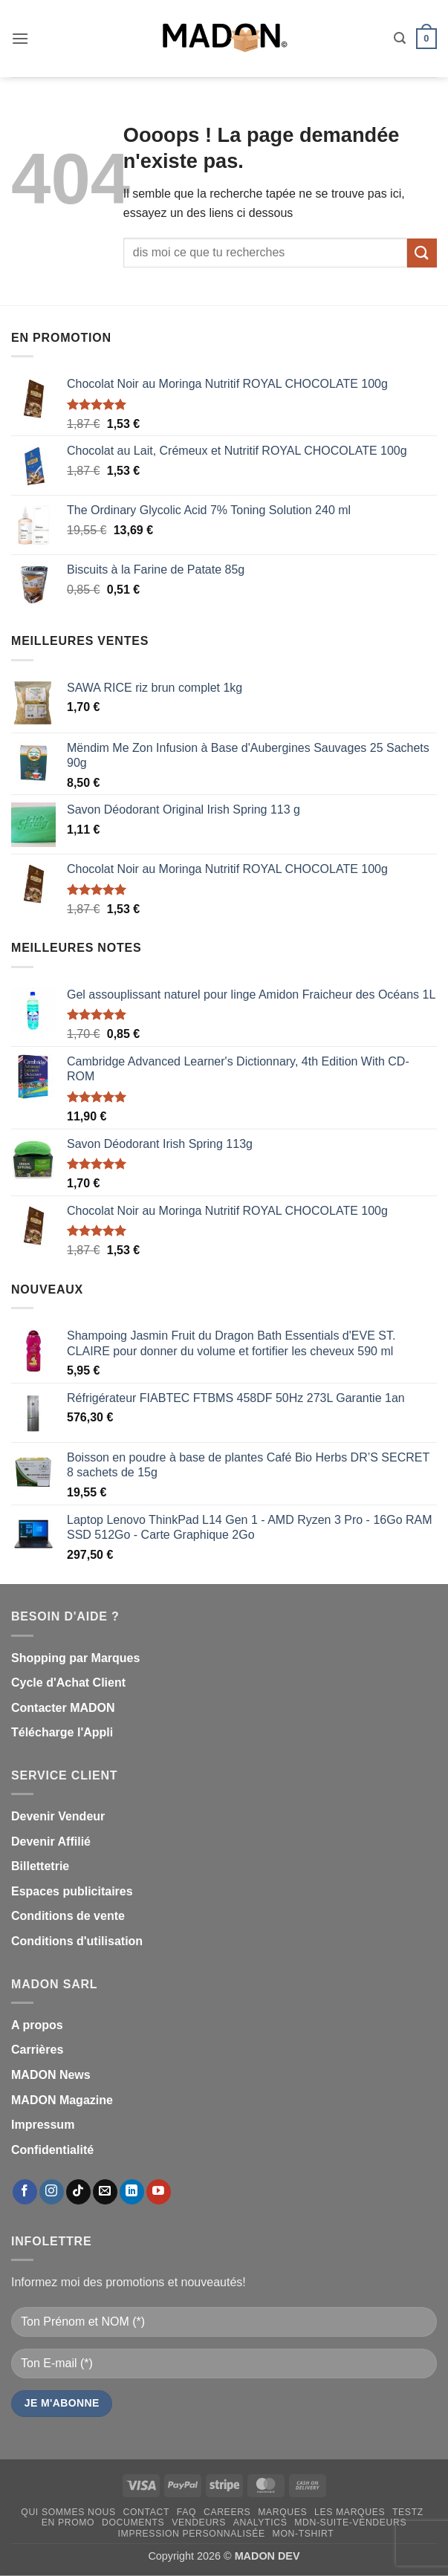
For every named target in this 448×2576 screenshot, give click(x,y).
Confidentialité (52, 2150)
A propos (37, 2025)
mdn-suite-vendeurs (350, 2522)
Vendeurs (199, 2522)
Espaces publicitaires (72, 1891)
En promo (68, 2522)
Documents (133, 2522)
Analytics (260, 2522)
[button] (20, 38)
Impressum (42, 2124)
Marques (282, 2512)
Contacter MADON (63, 1707)
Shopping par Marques (75, 1658)
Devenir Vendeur (58, 1816)
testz (407, 2512)
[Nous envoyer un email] (105, 2191)
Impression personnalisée (191, 2533)
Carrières (37, 2049)
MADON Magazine (62, 2100)
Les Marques (349, 2512)
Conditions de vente (68, 1916)
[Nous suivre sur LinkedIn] (132, 2191)
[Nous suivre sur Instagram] (51, 2191)
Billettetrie (40, 1866)
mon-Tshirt (303, 2533)
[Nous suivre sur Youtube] (158, 2191)
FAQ (186, 2512)
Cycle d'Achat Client (68, 1682)
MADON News (51, 2075)
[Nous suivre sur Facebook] (25, 2191)
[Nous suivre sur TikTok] (78, 2191)
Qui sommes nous (68, 2512)
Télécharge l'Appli (62, 1732)
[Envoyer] (422, 253)
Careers (227, 2512)
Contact (146, 2512)
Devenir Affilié (51, 1841)
